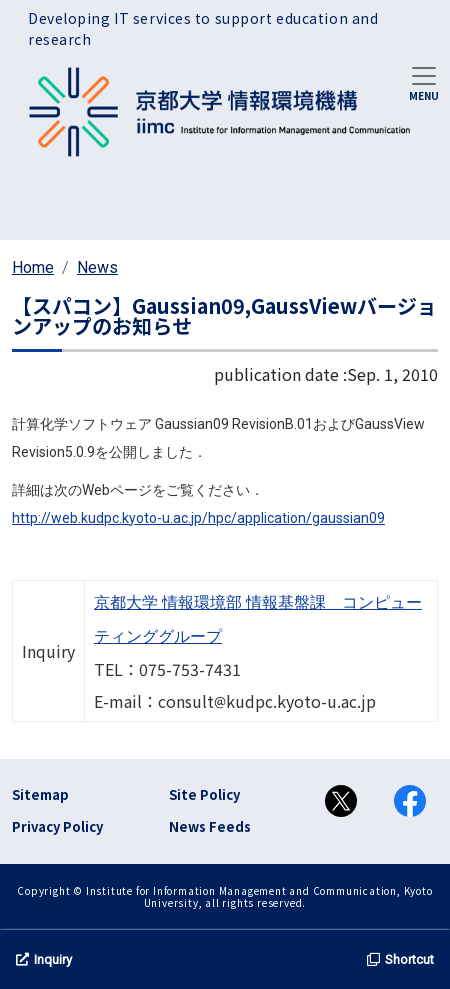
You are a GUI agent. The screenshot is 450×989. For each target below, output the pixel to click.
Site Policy (204, 794)
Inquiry (44, 959)
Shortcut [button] (400, 959)
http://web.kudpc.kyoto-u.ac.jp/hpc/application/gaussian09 (198, 518)
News (97, 267)
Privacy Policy (57, 826)
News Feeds (210, 826)
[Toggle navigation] (424, 82)
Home (33, 267)
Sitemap (40, 794)
